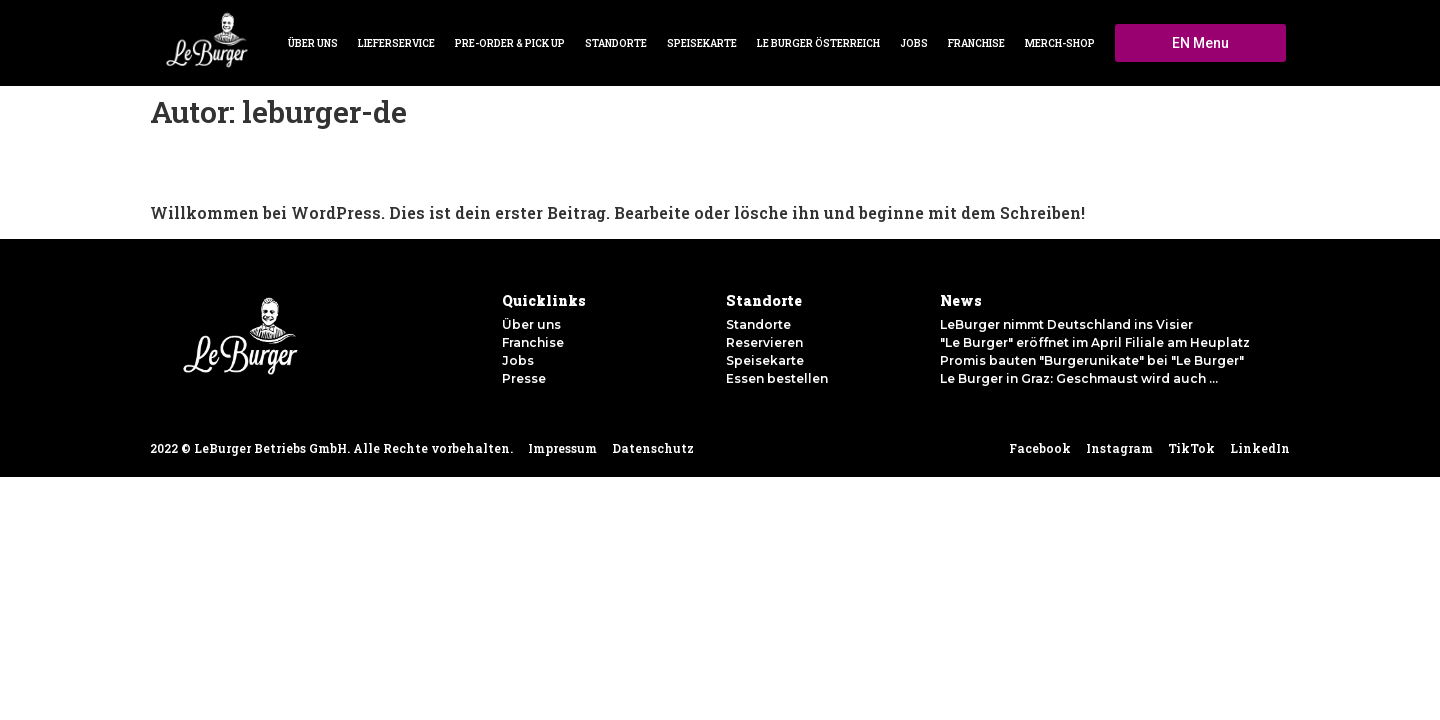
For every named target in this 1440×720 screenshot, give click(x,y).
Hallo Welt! (191, 171)
